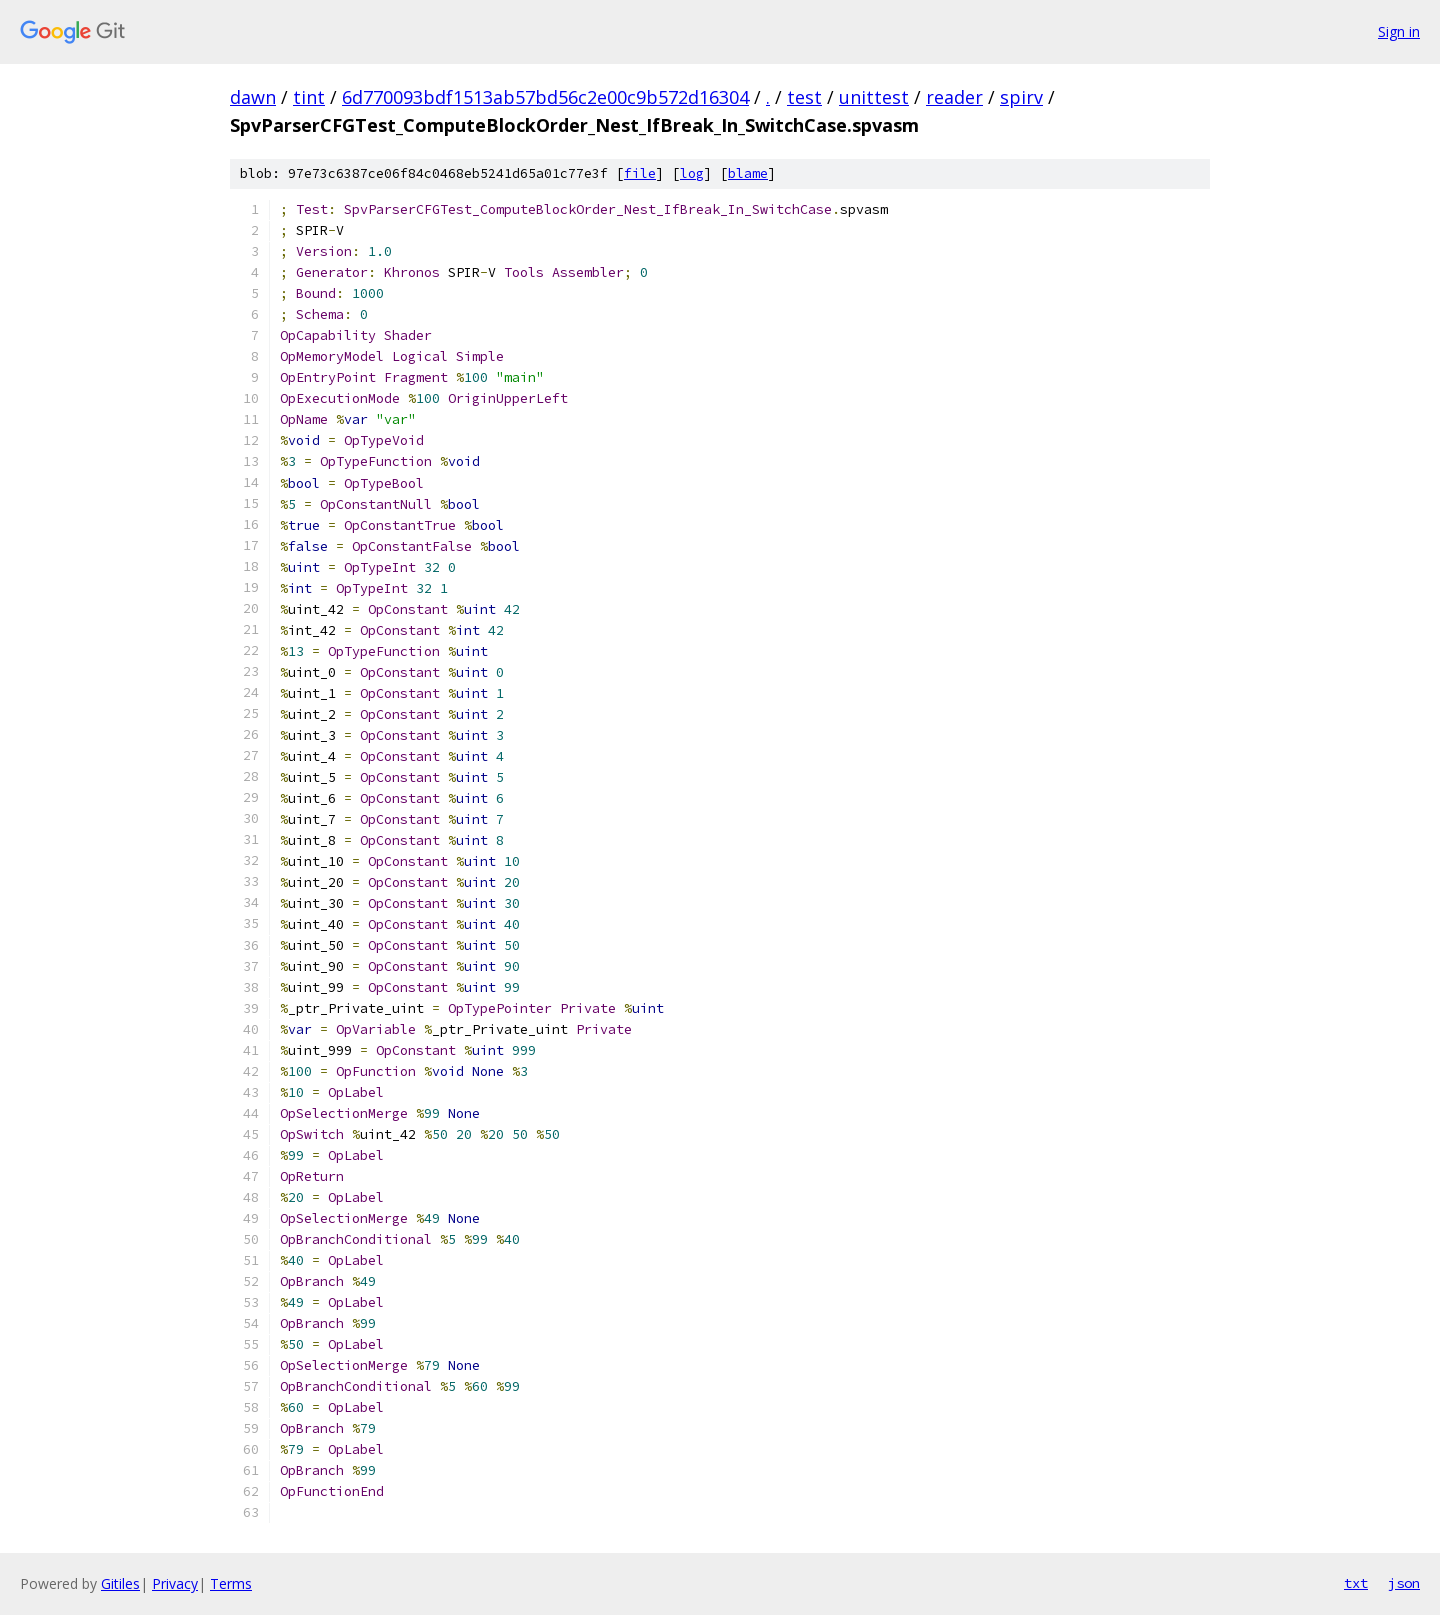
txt (1356, 1583)
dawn (253, 97)
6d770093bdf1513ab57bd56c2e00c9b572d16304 (545, 97)
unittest (874, 97)
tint (309, 97)
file (640, 173)
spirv (1021, 97)
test (804, 97)
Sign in (1399, 31)
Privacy (175, 1583)
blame (748, 173)
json (1404, 1583)
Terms (231, 1583)
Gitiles (120, 1583)
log (692, 173)
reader (954, 97)
